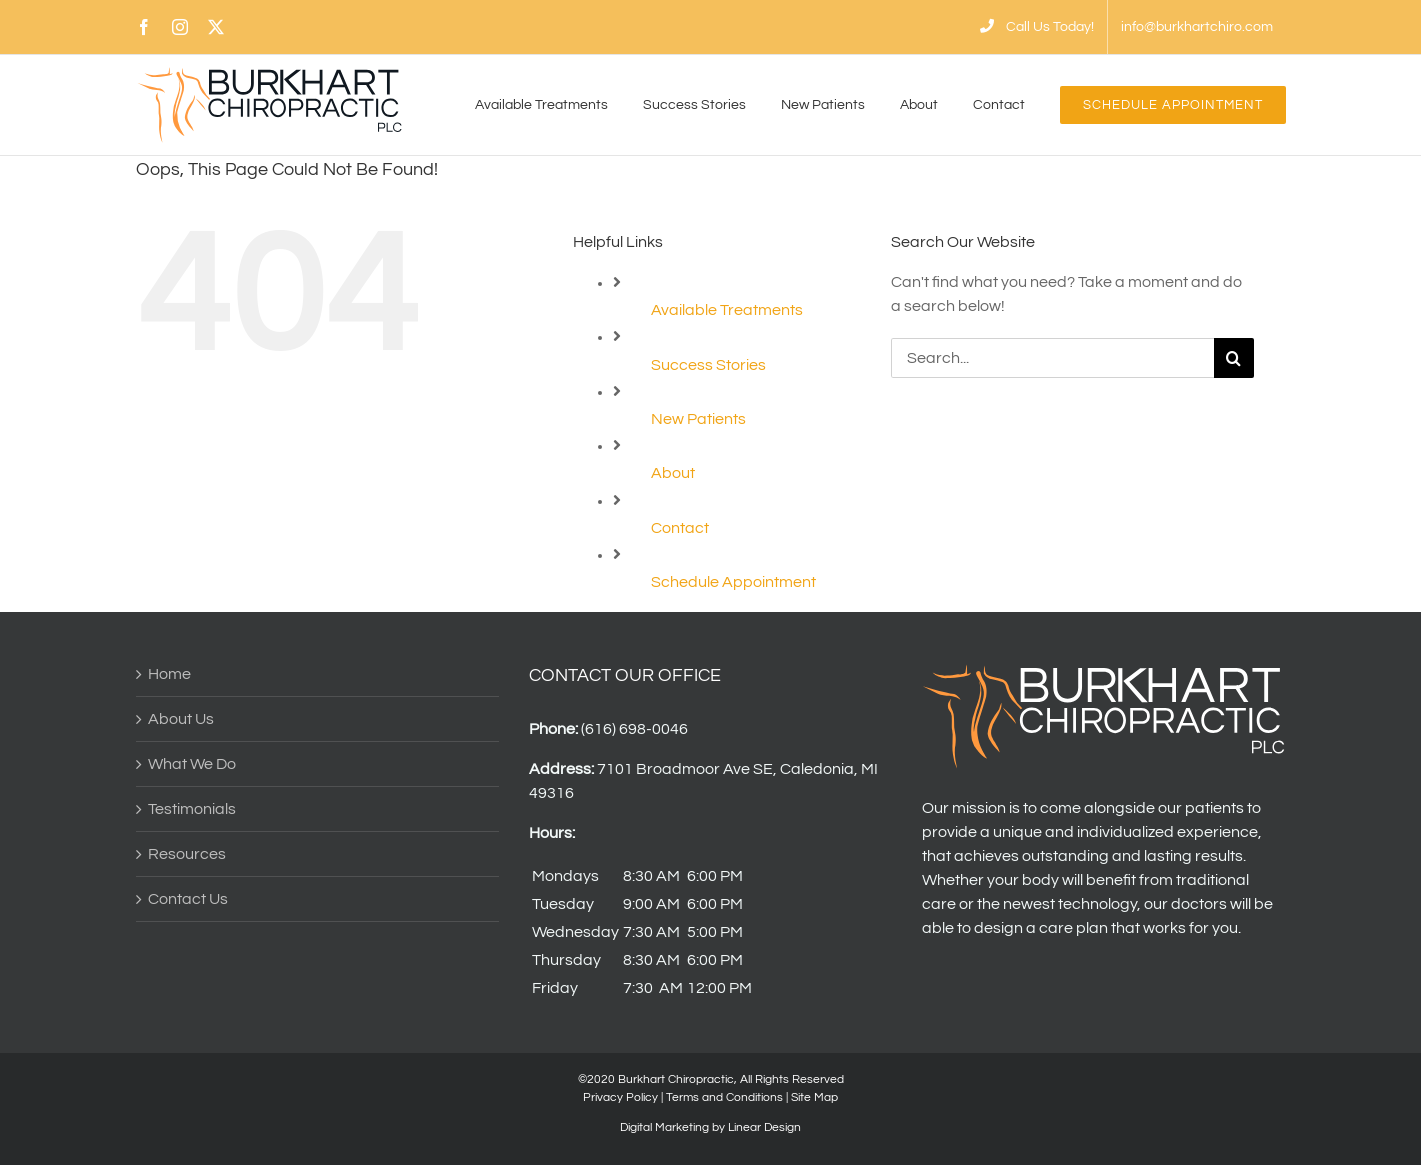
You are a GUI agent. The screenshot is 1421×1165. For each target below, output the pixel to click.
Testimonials (192, 809)
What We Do (192, 764)
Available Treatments (727, 310)
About (673, 473)
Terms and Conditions (724, 1097)
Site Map (814, 1097)
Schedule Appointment (733, 582)
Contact (680, 528)
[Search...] (1052, 358)
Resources (187, 854)
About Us (181, 719)
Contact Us (188, 899)
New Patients (698, 419)
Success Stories (708, 365)
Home (169, 674)
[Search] (1234, 358)
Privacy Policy (620, 1097)
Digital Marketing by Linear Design (710, 1127)
